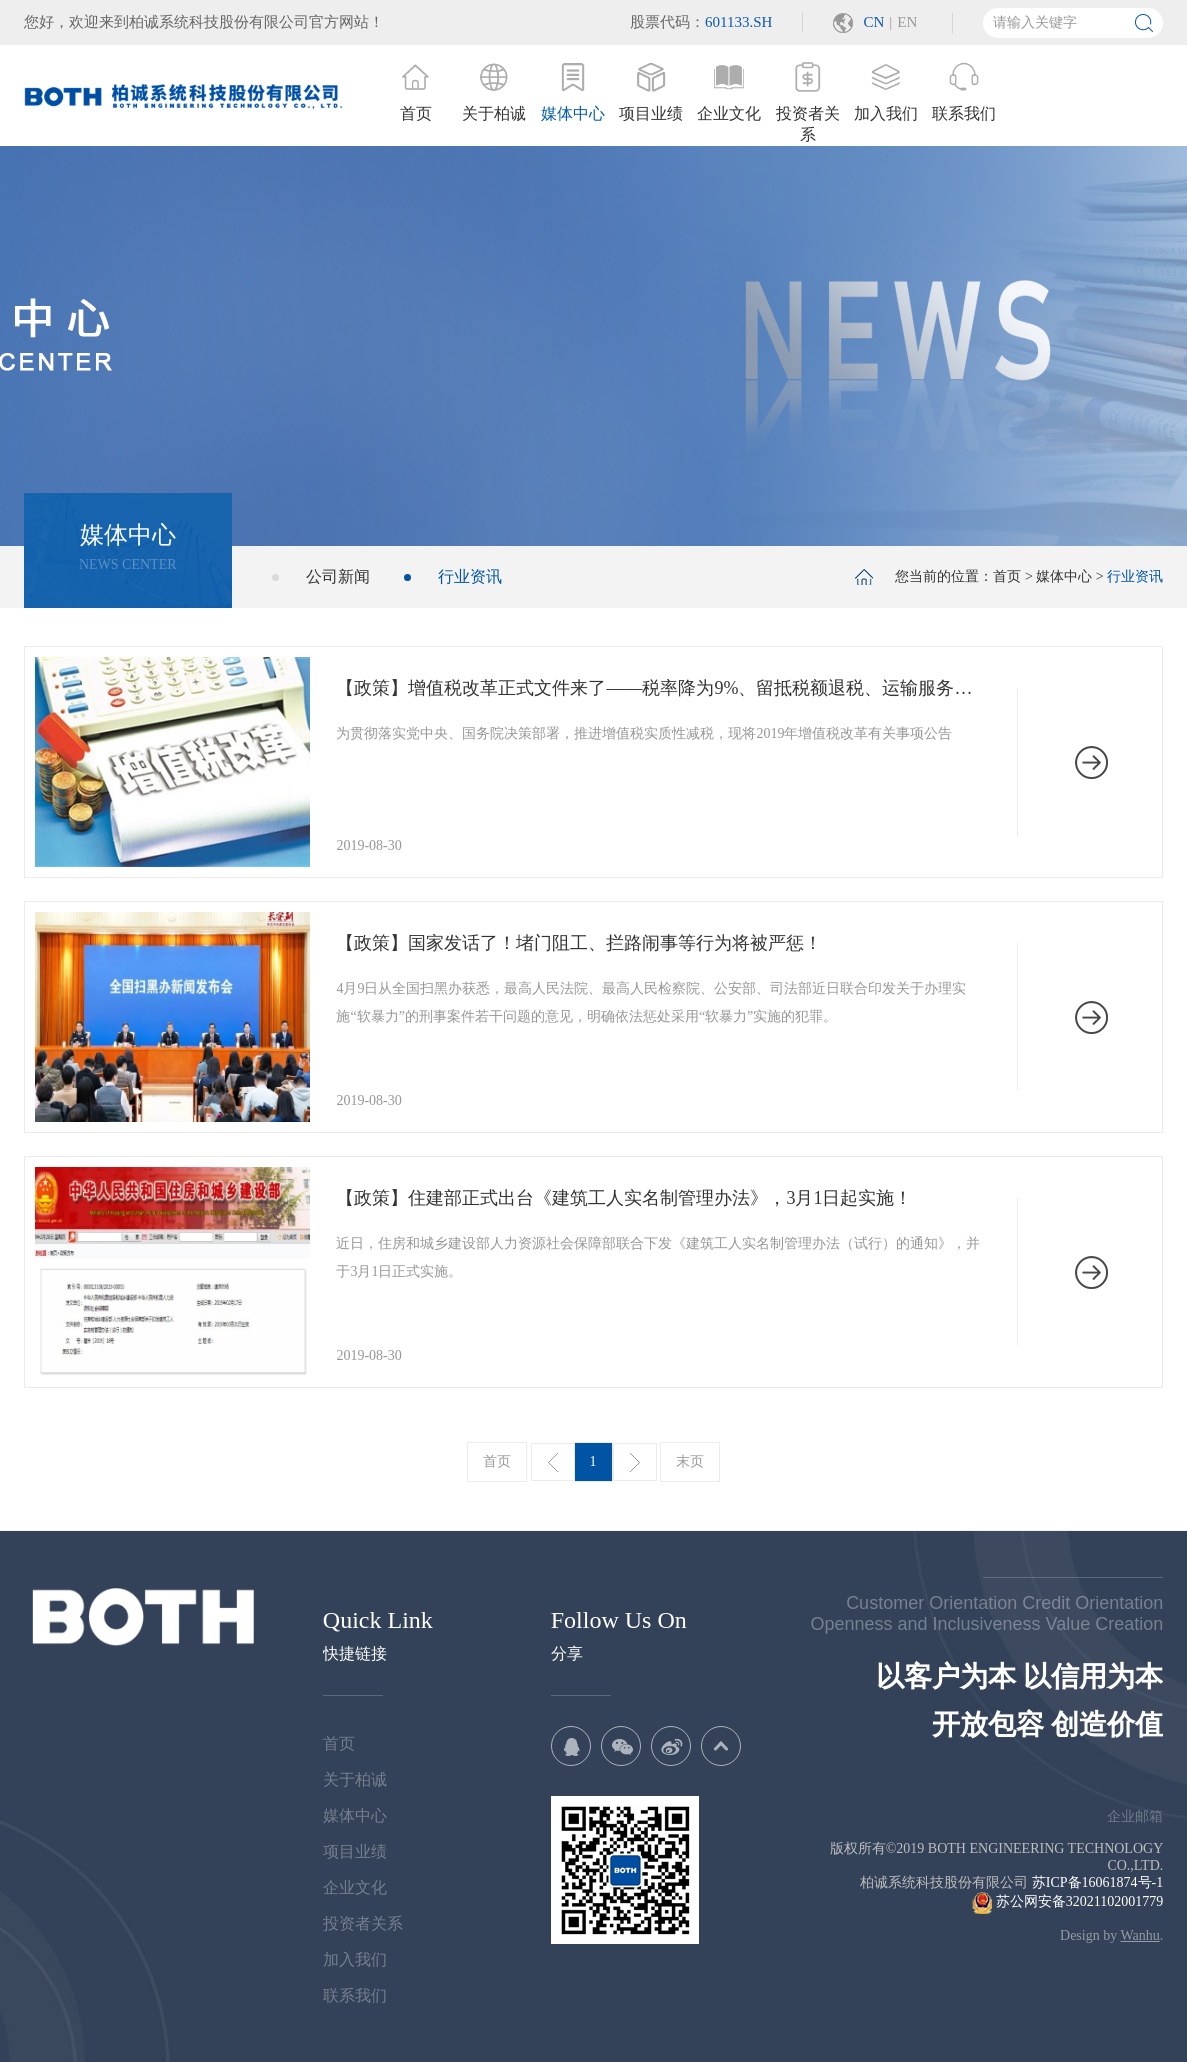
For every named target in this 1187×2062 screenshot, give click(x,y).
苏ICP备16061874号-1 (1097, 1882)
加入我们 (355, 1959)
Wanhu (1139, 1935)
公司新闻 (338, 576)
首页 (1007, 576)
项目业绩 (355, 1851)
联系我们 (355, 1995)
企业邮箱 (1135, 1816)
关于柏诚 (355, 1779)
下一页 (635, 1462)
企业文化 (355, 1887)
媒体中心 (1064, 576)
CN (873, 22)
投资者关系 (363, 1923)
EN (907, 22)
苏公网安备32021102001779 (1067, 1901)
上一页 (553, 1462)
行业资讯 (470, 576)
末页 (690, 1461)
